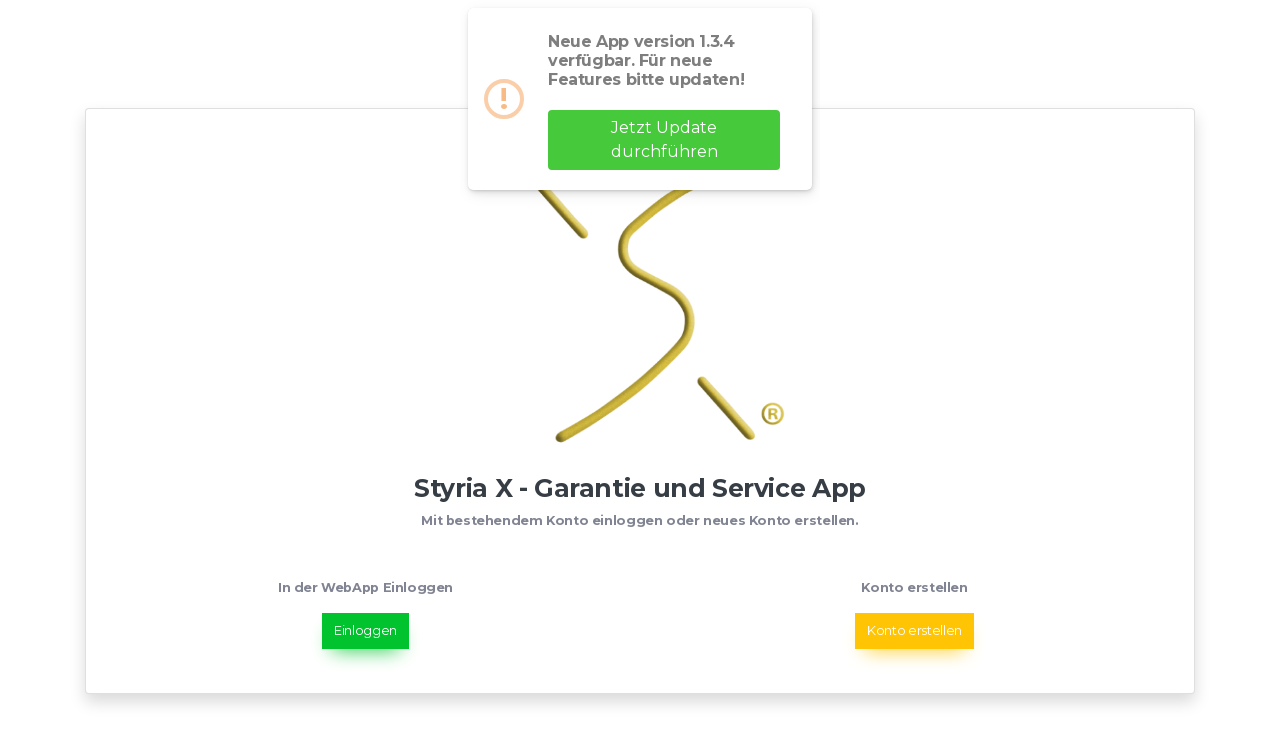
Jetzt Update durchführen (664, 139)
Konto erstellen (914, 630)
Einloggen (365, 630)
